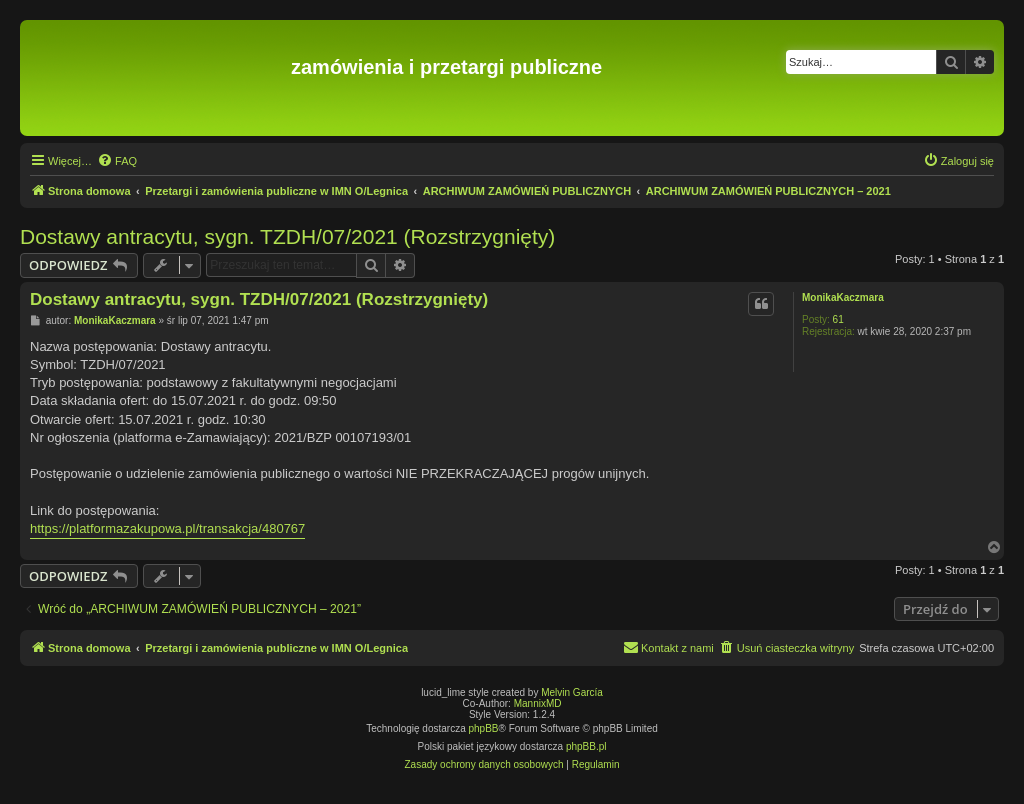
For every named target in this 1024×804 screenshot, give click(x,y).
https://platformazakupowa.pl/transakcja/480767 (167, 528)
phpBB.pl (586, 746)
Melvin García (572, 692)
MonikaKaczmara (843, 297)
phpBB (484, 728)
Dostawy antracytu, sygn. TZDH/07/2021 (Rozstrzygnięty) (287, 236)
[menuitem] (117, 161)
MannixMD (538, 703)
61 (838, 319)
